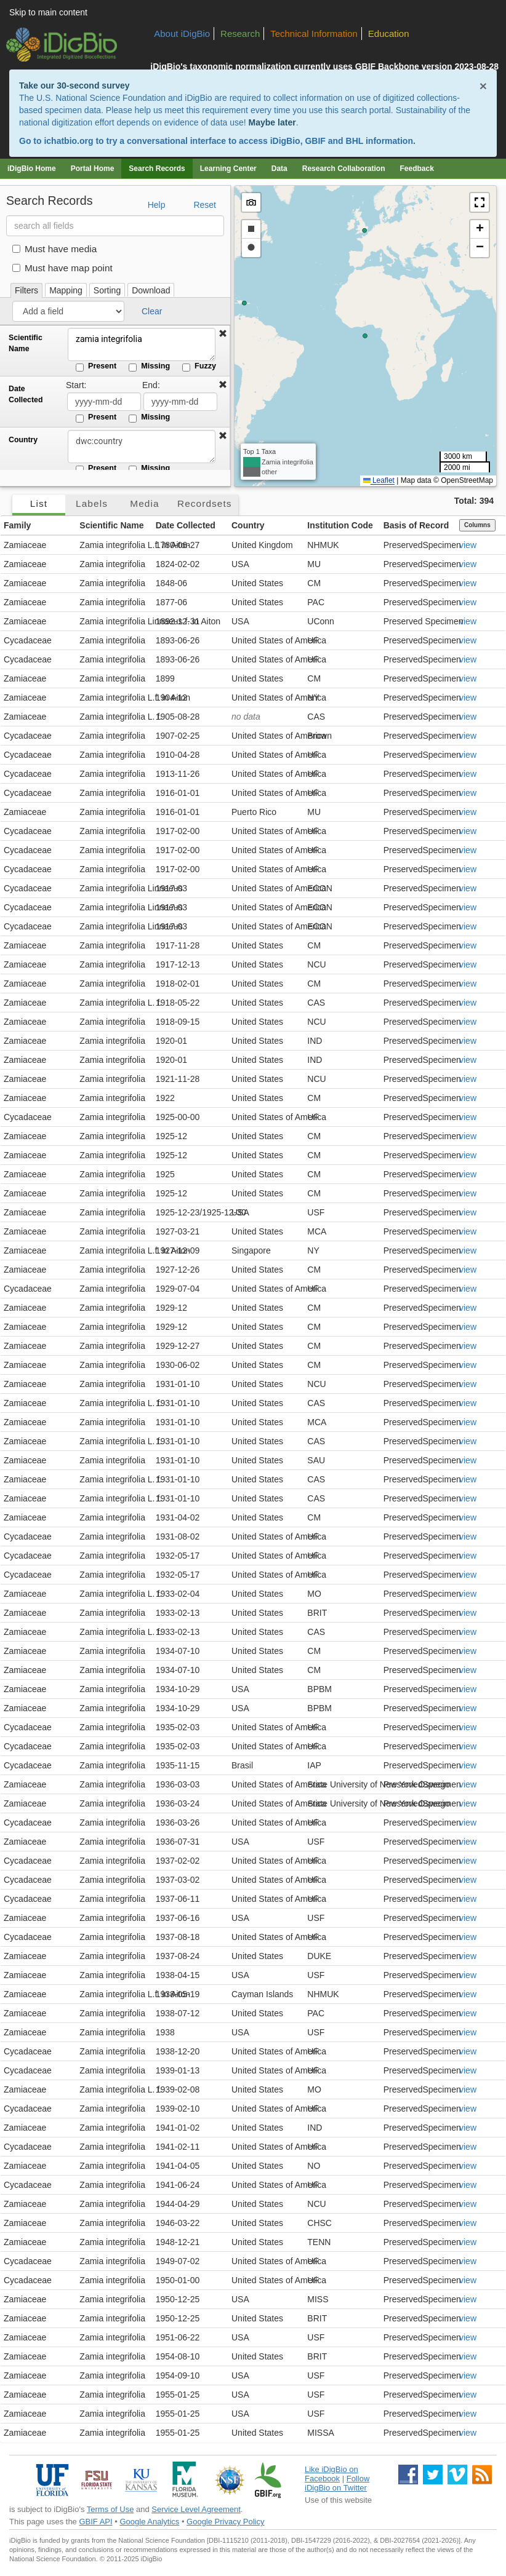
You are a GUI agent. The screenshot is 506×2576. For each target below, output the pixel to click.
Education (388, 33)
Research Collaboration (343, 168)
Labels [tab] (92, 503)
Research (240, 33)
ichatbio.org (68, 141)
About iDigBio (182, 33)
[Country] (141, 446)
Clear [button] (152, 311)
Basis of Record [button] (416, 525)
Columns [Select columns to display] (477, 525)
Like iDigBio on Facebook (331, 2474)
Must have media (54, 249)
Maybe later (272, 122)
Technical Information (314, 33)
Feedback (416, 168)
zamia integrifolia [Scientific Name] (141, 344)
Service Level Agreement (196, 2509)
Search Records (157, 168)
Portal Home (92, 168)
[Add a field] (68, 311)
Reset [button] (204, 205)
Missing (149, 367)
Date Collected (25, 394)
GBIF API (95, 2521)
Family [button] (17, 525)
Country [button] (248, 525)
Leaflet (379, 480)
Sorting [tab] (107, 290)
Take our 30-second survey (74, 85)
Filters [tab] (26, 290)
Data (279, 168)
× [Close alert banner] (483, 85)
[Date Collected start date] (104, 401)
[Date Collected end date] (180, 401)
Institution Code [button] (340, 525)
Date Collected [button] (185, 525)
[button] (223, 334)
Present (96, 367)
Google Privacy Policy (225, 2521)
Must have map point (62, 268)
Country (23, 439)
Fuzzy (199, 367)
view (467, 545)
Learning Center (228, 168)
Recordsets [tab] (204, 503)
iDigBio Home (31, 168)
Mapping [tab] (65, 290)
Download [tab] (151, 290)
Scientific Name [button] (111, 525)
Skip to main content (48, 12)
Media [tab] (144, 503)
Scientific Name (25, 343)
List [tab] (38, 503)
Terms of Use (110, 2509)
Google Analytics (149, 2521)
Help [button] (157, 205)
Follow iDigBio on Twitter (337, 2483)
